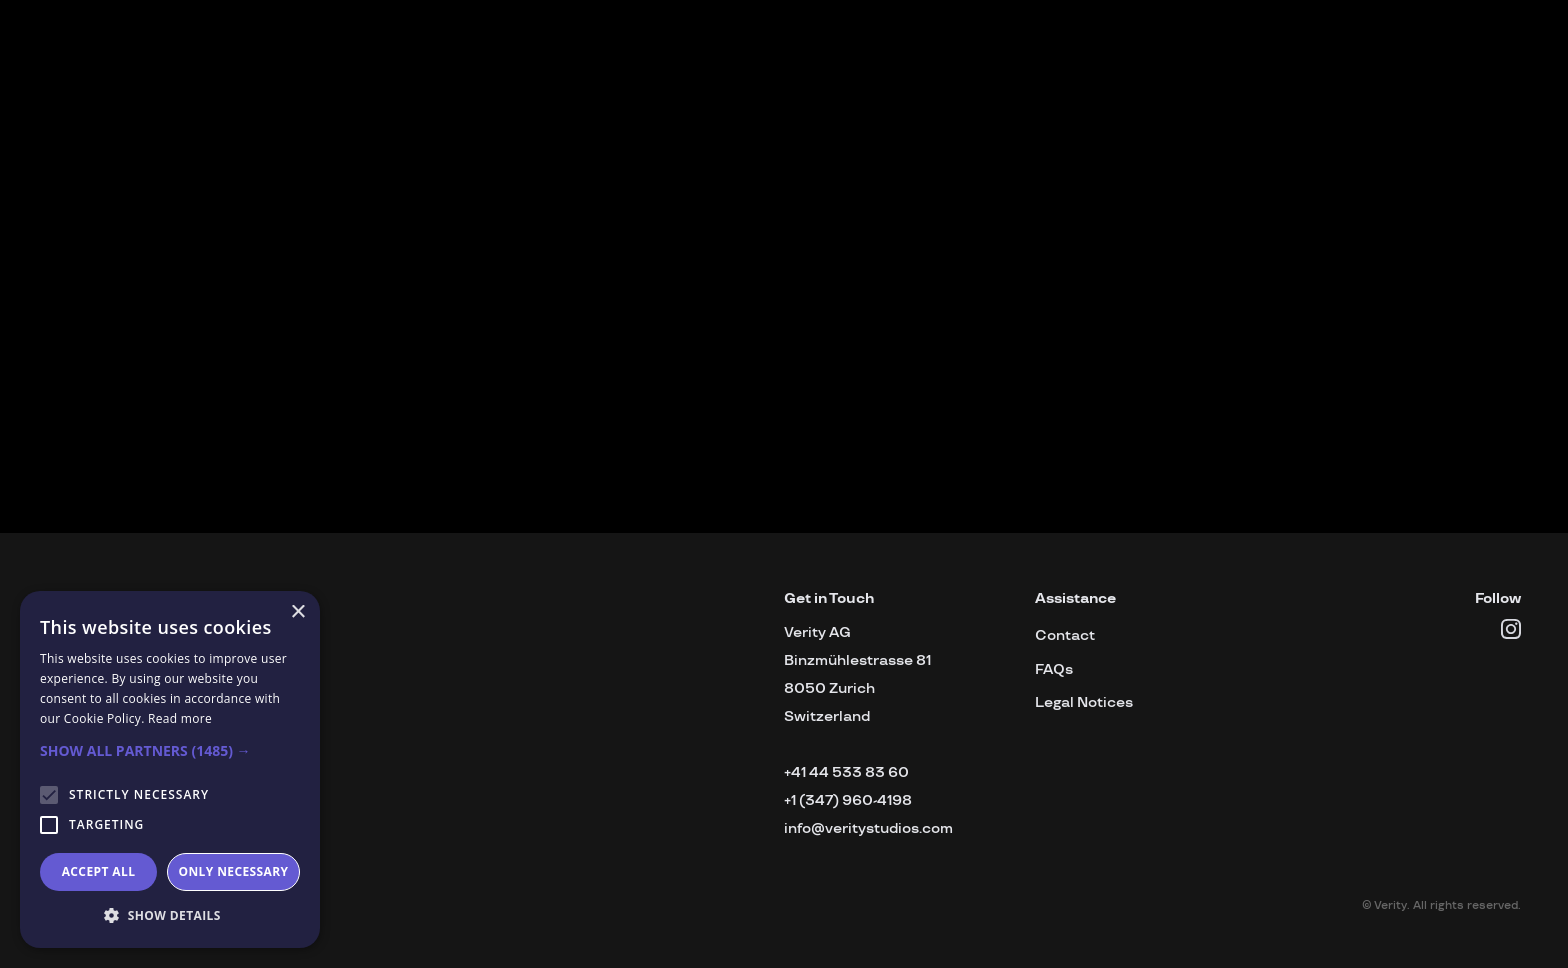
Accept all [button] (99, 871)
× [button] (297, 612)
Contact (1065, 635)
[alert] (170, 769)
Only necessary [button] (233, 871)
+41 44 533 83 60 (846, 772)
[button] (170, 751)
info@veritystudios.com (868, 828)
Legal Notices (1084, 702)
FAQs (1054, 669)
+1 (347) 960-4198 (848, 800)
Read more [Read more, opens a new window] (180, 718)
